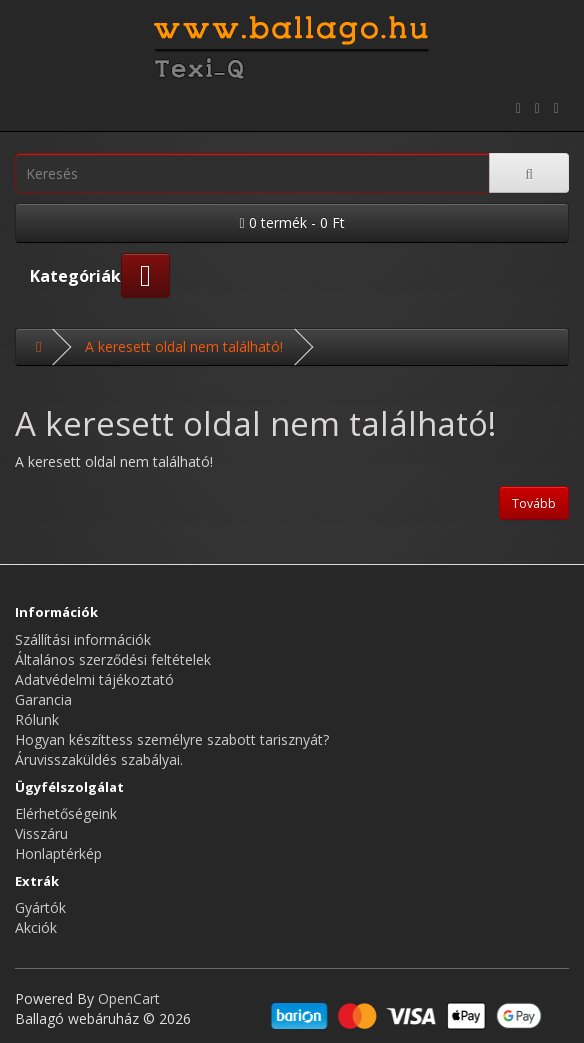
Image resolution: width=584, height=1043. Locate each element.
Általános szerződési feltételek (113, 659)
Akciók (36, 927)
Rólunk (37, 719)
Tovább (534, 503)
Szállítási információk (83, 639)
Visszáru (41, 833)
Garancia (43, 699)
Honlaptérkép (58, 853)
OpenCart (129, 998)
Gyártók (40, 907)
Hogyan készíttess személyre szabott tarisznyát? (172, 739)
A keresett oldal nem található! (184, 346)
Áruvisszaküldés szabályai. (99, 759)
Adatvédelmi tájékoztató (94, 679)
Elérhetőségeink (66, 813)
